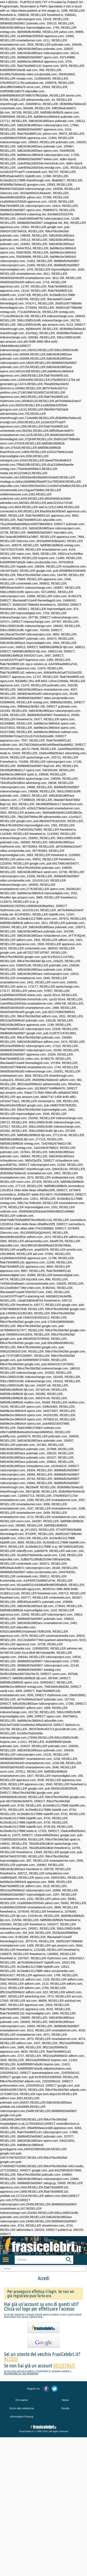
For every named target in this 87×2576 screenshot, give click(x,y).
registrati (64, 2366)
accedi (11, 2359)
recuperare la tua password (21, 2373)
